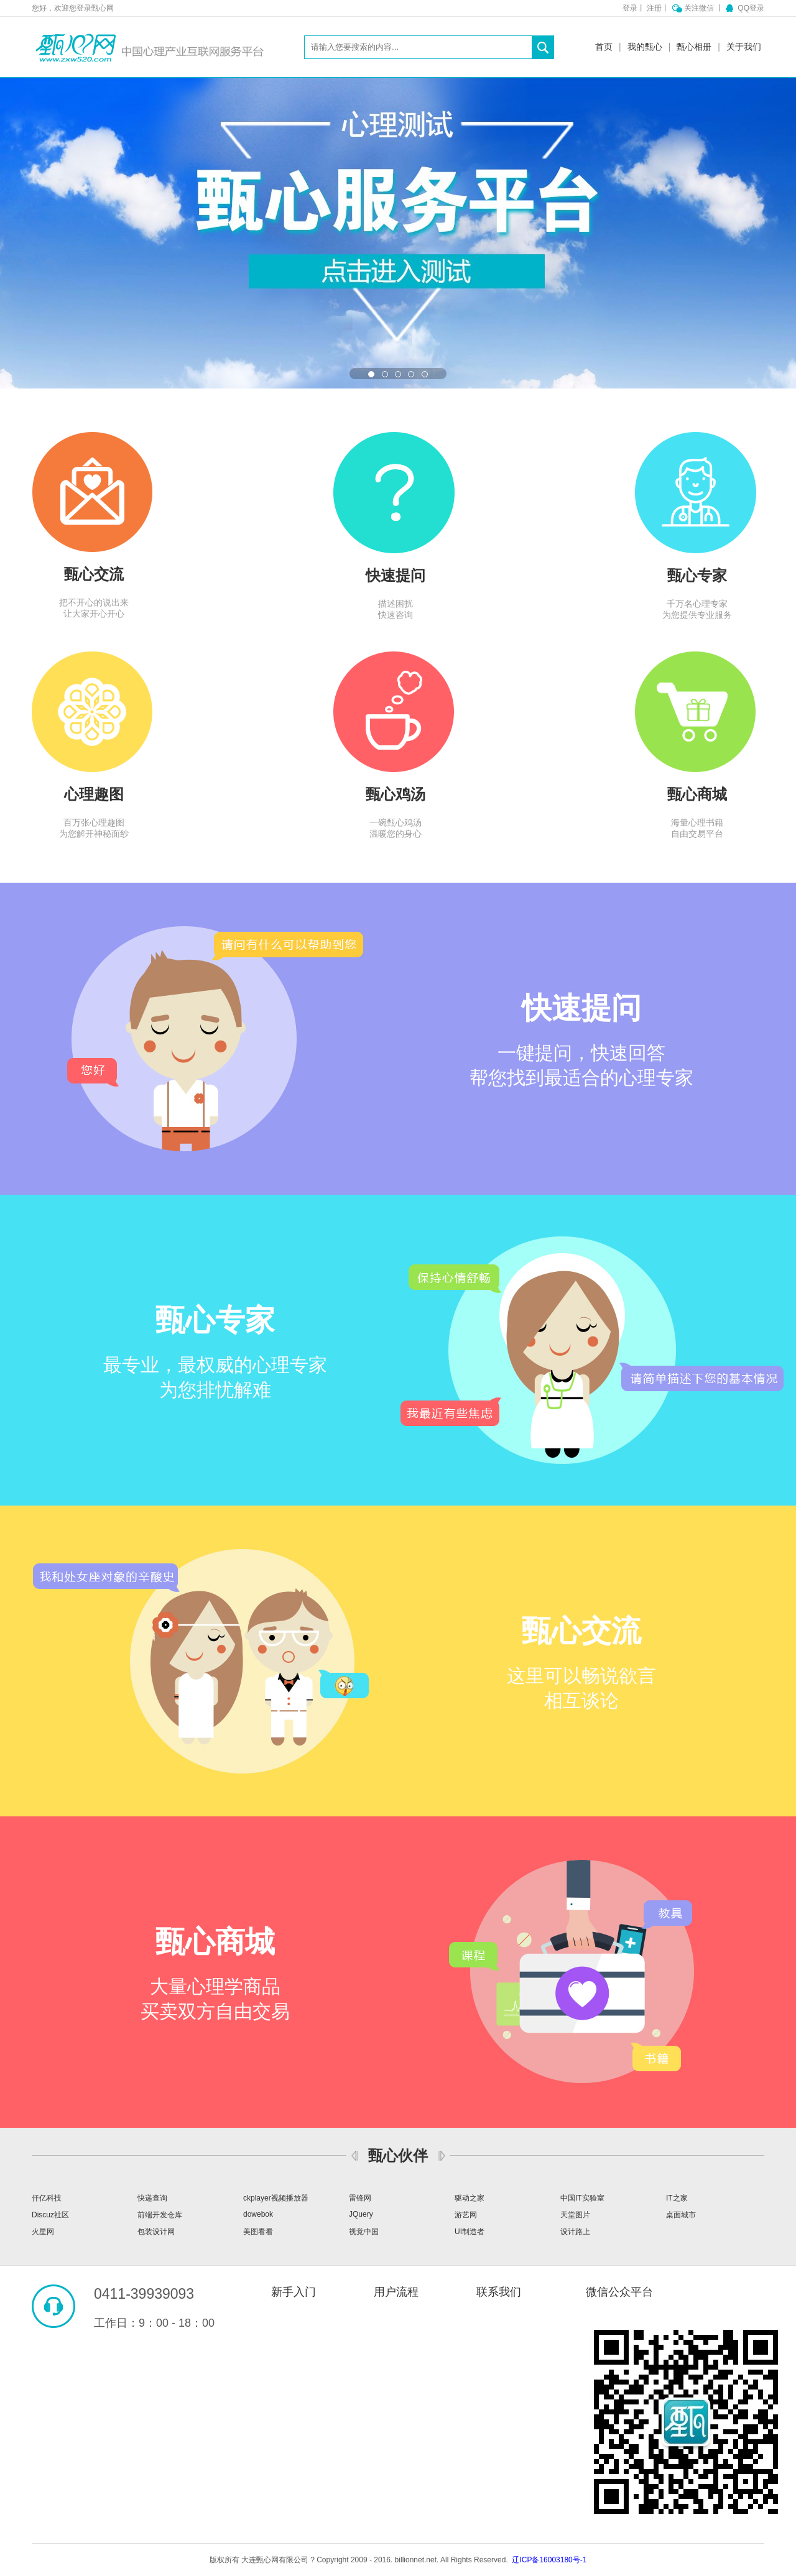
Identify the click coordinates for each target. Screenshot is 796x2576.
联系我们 (498, 2292)
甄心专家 (697, 575)
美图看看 (258, 2231)
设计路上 (575, 2231)
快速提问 (395, 575)
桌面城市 (681, 2214)
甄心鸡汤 (395, 794)
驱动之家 (469, 2198)
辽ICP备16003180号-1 (549, 2559)
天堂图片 (575, 2214)
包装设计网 (156, 2231)
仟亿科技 (47, 2198)
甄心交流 (94, 574)
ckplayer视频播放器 (275, 2198)
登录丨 (633, 8)
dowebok (258, 2214)
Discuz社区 (50, 2214)
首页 (604, 47)
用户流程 (396, 2292)
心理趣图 (94, 794)
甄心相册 (694, 47)
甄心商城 (697, 794)
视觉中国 (364, 2231)
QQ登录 (751, 8)
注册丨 (658, 8)
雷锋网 (360, 2198)
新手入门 (293, 2292)
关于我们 (743, 47)
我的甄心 (644, 47)
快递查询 (152, 2198)
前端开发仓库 (159, 2214)
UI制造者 (469, 2231)
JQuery (361, 2214)
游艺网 (466, 2214)
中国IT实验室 (582, 2198)
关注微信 (700, 8)
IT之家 (677, 2198)
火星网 (43, 2231)
